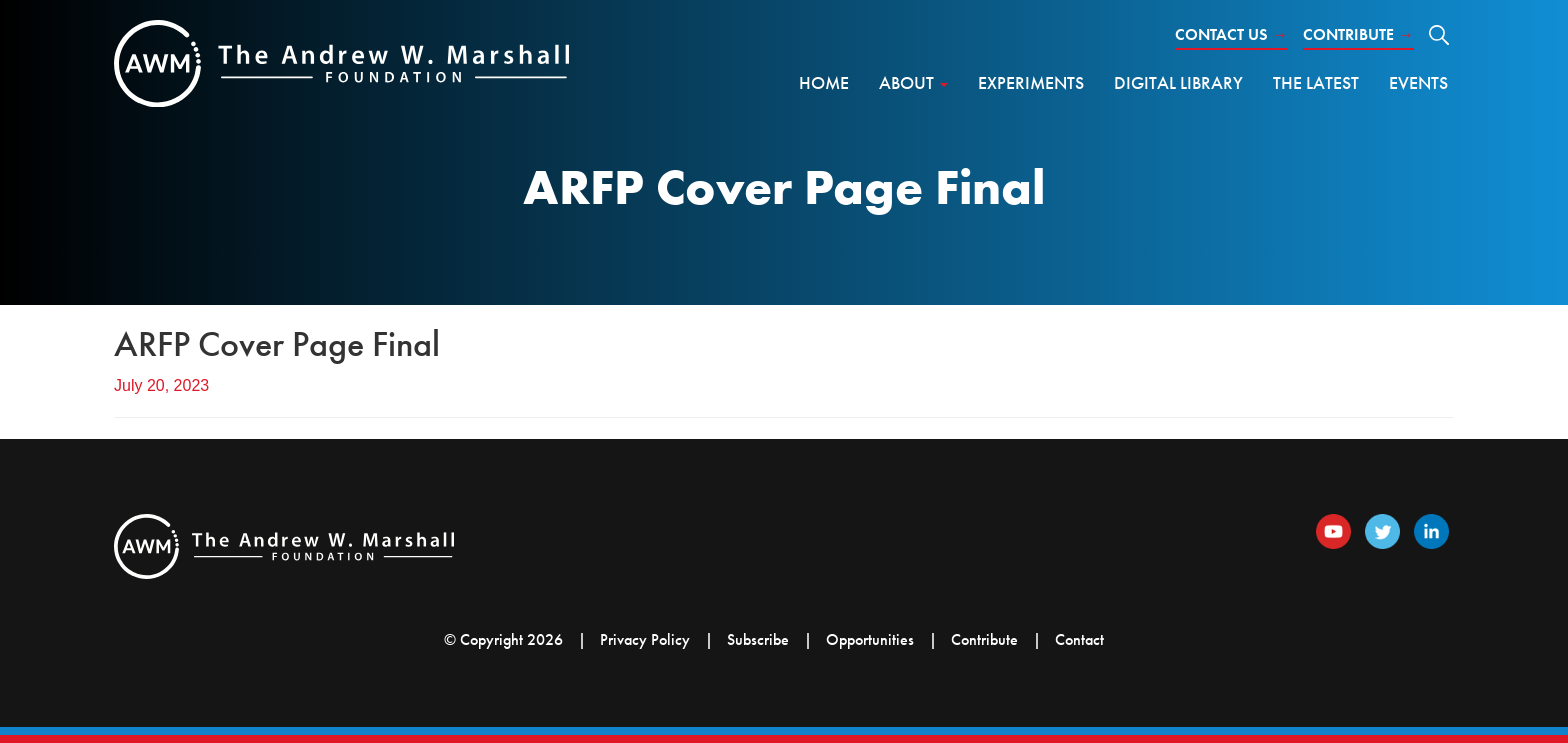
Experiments (1031, 82)
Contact (1079, 639)
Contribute (1358, 34)
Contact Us (1231, 34)
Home (824, 82)
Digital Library (1178, 82)
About (913, 82)
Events (1418, 82)
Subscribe (758, 639)
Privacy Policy (645, 639)
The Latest (1316, 82)
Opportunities (870, 639)
